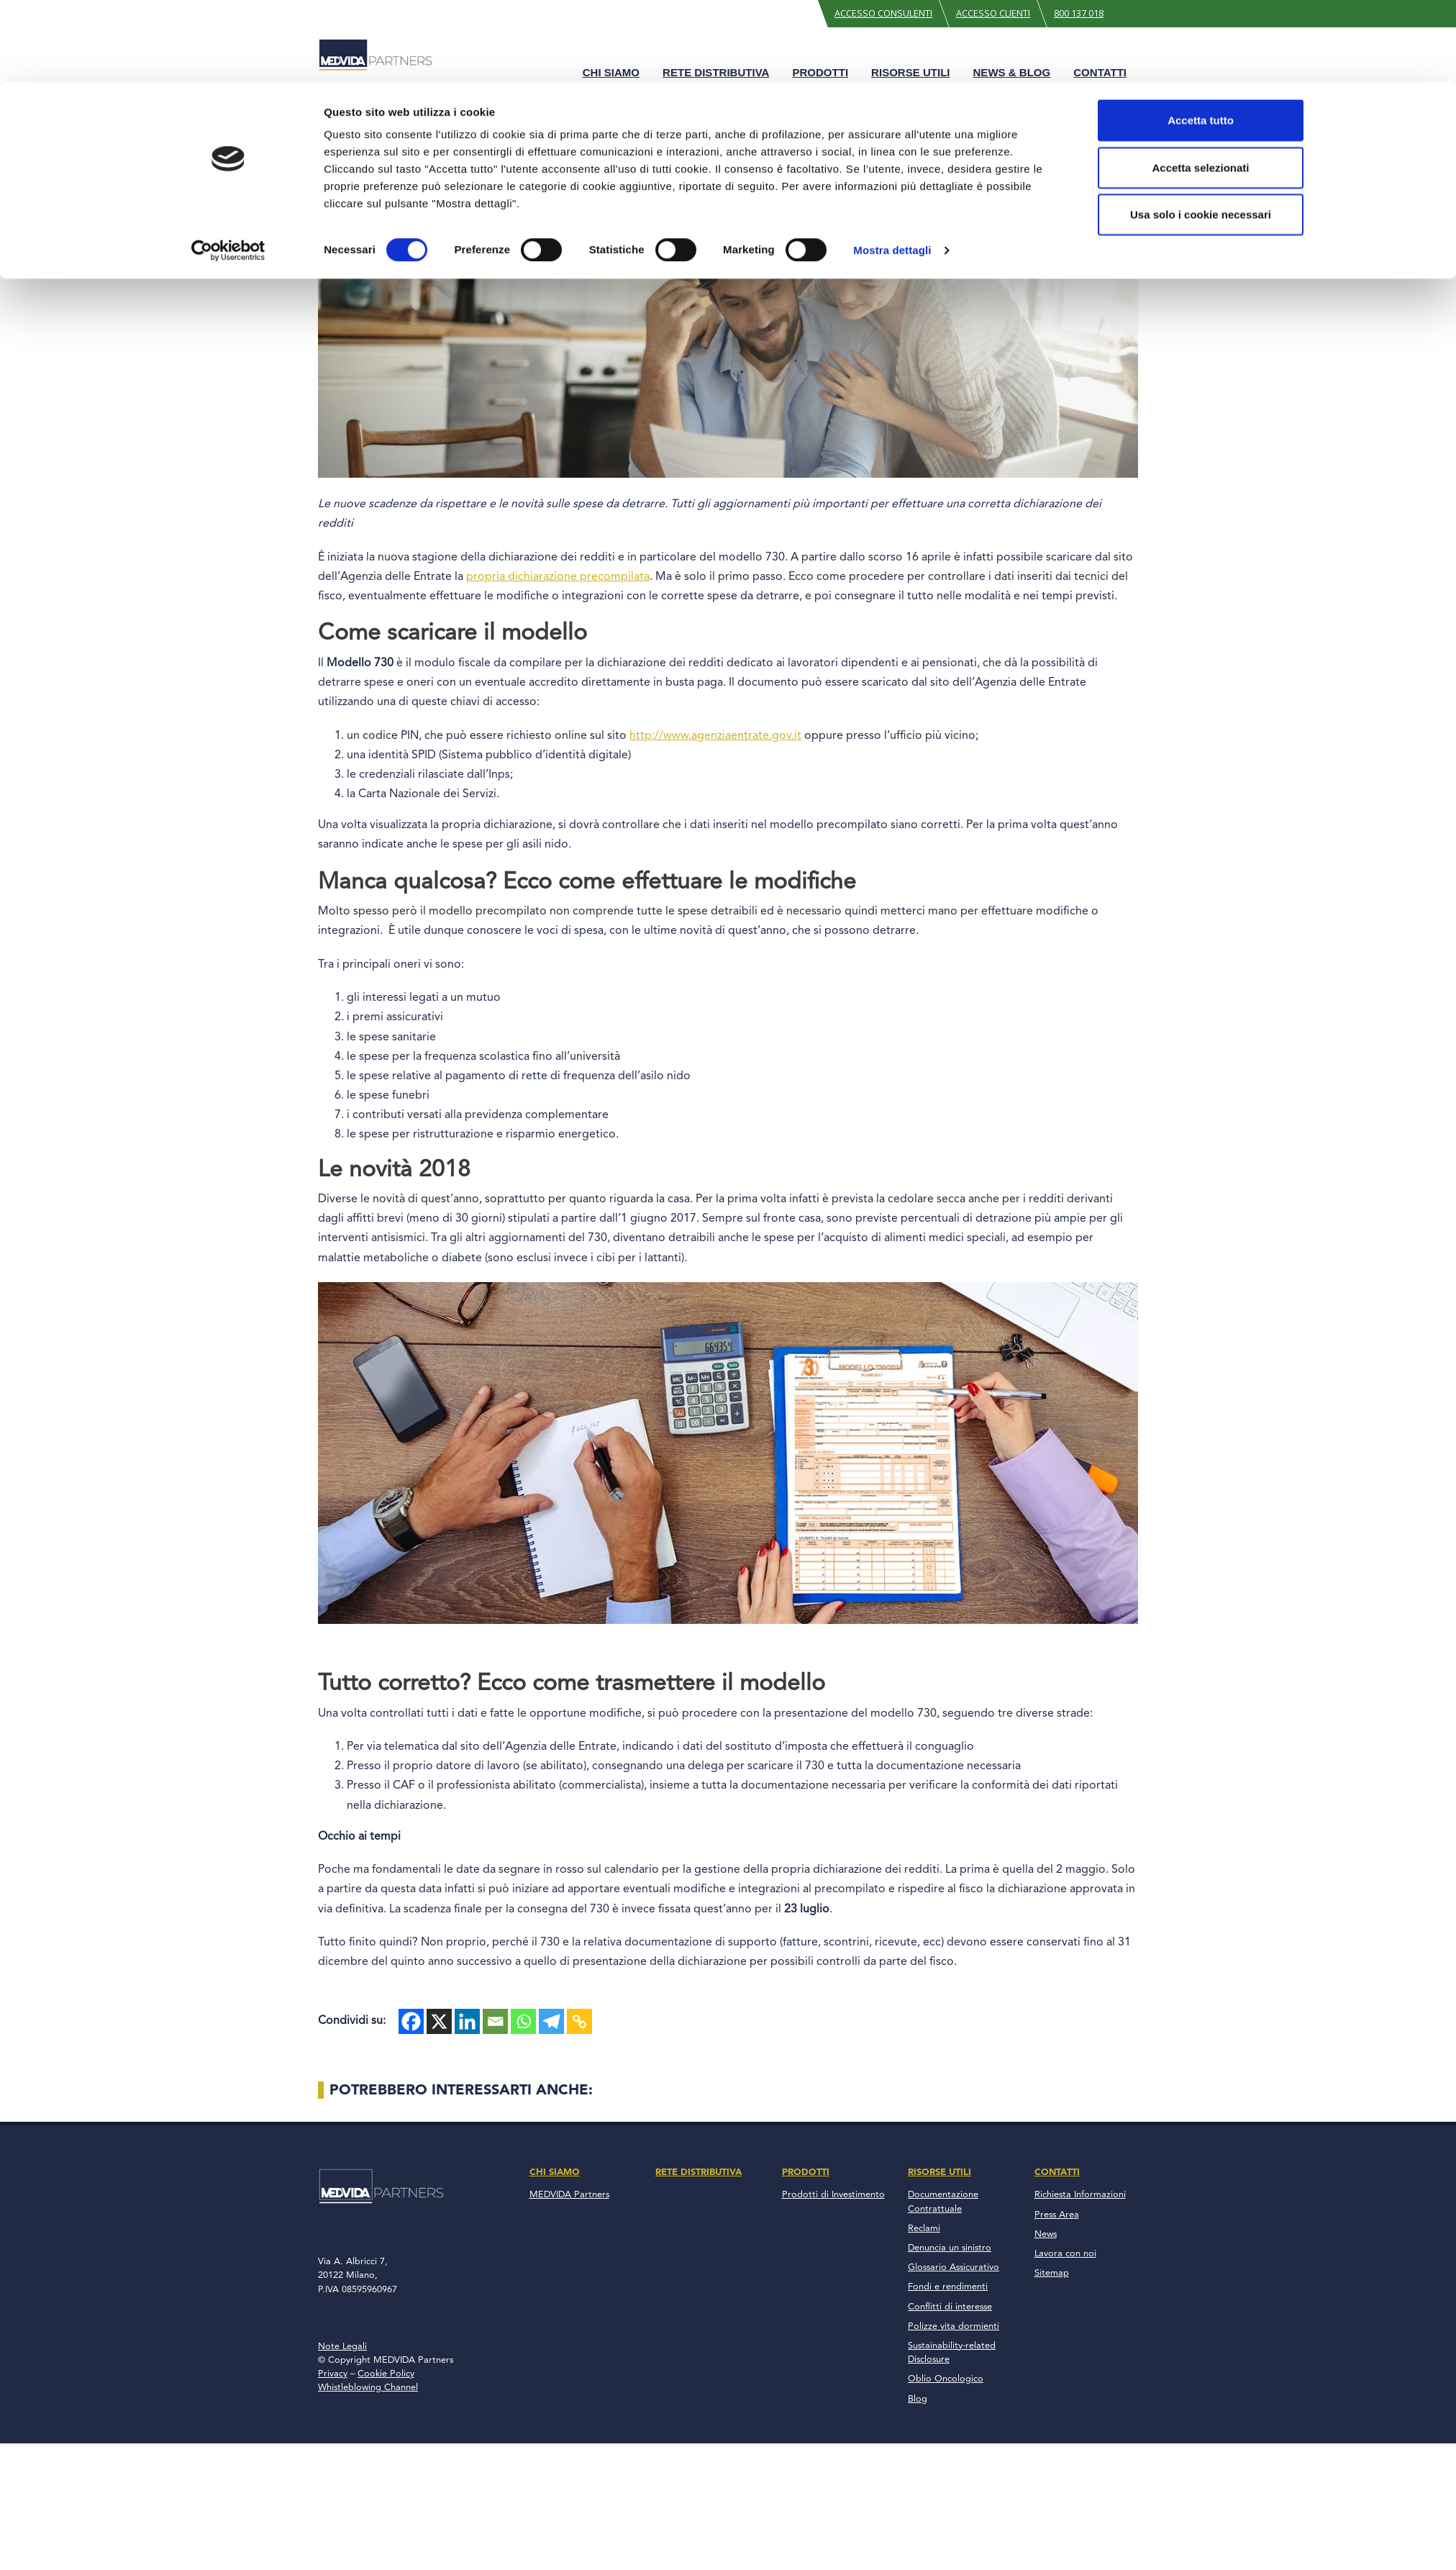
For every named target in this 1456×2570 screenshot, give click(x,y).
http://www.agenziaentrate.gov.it (715, 736)
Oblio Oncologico (945, 2379)
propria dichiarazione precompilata (558, 577)
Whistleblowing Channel (368, 2387)
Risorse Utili (910, 72)
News (1045, 2234)
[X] (439, 2021)
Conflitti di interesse (950, 2307)
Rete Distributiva (716, 72)
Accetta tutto (1201, 1043)
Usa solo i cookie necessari (1200, 1138)
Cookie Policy (386, 2374)
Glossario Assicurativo (953, 2267)
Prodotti (820, 72)
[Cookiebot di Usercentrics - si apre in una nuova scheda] (228, 1174)
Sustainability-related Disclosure (952, 2352)
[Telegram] (551, 2021)
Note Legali (342, 2346)
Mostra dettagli (892, 1174)
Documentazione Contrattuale (943, 2201)
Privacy (332, 2374)
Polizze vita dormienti (953, 2326)
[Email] (495, 2021)
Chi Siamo (611, 72)
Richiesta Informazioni (1080, 2194)
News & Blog (1012, 72)
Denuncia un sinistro (949, 2248)
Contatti (1100, 72)
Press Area (1056, 2215)
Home (331, 106)
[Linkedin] (467, 2021)
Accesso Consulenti (883, 12)
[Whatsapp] (523, 2021)
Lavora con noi (1065, 2253)
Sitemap (1051, 2273)
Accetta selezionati (1200, 1091)
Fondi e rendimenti (948, 2287)
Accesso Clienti (993, 12)
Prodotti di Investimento (833, 2194)
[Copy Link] (579, 2021)
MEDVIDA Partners (569, 2194)
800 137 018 (1079, 12)
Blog (363, 106)
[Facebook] (411, 2021)
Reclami (924, 2228)
